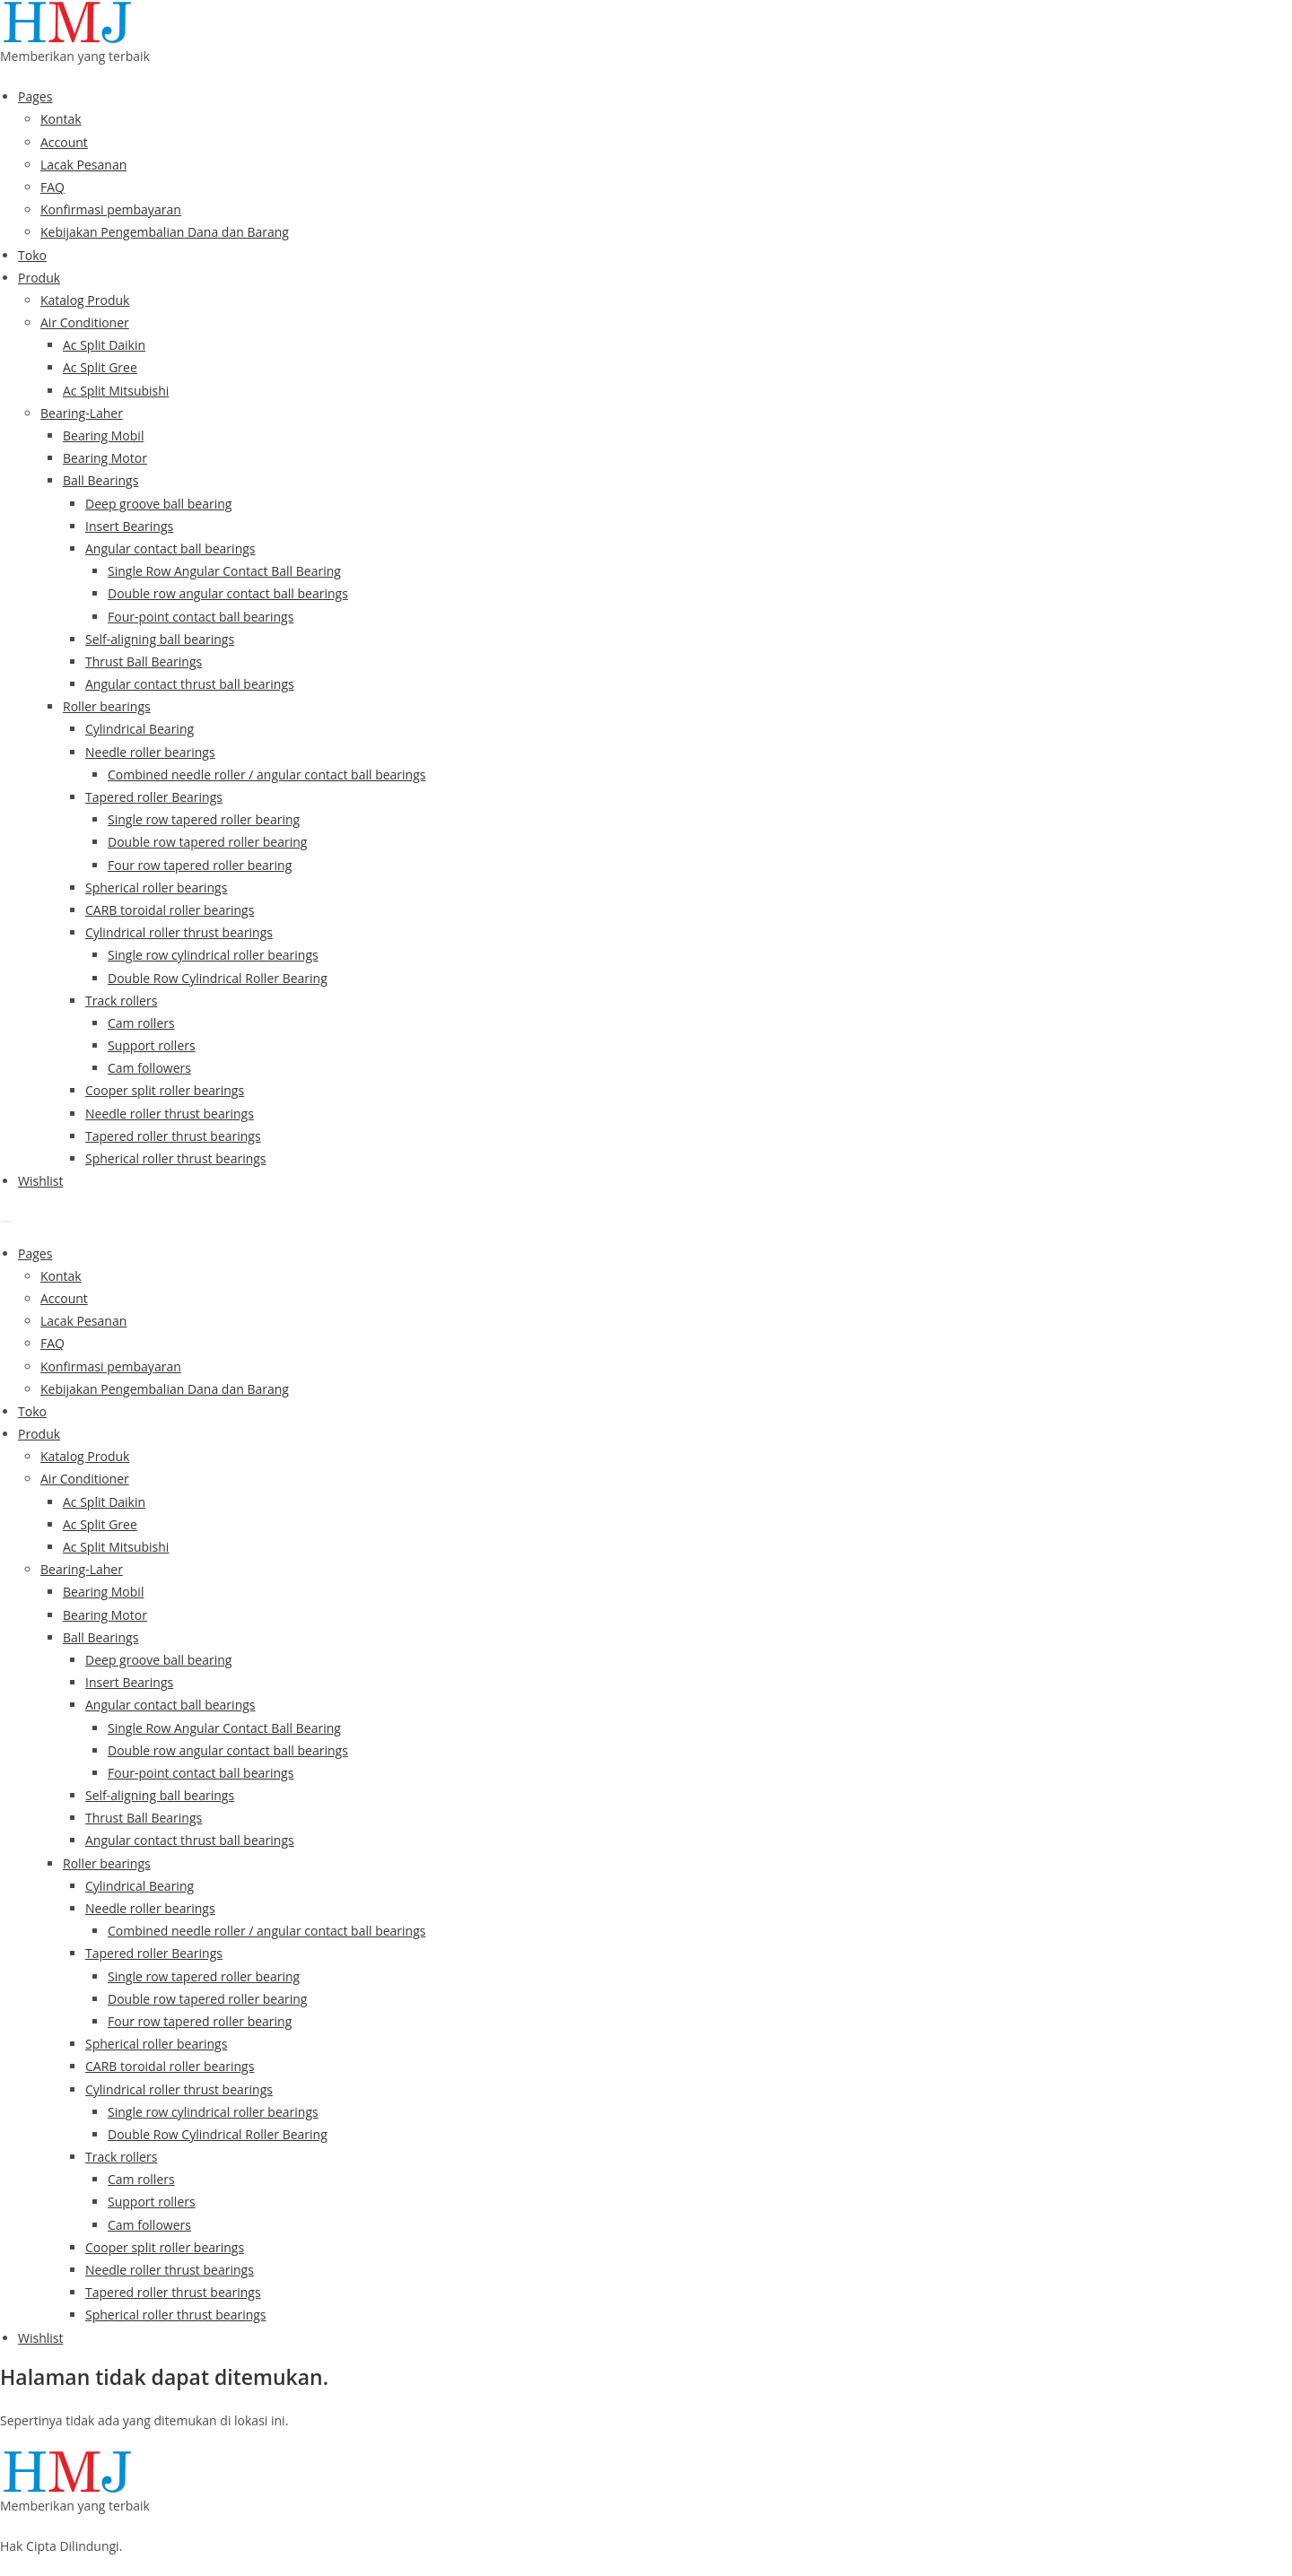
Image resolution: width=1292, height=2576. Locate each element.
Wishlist (40, 1180)
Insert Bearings (129, 526)
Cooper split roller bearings (164, 1090)
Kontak (61, 118)
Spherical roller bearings (156, 887)
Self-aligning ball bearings (159, 639)
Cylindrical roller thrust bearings (179, 932)
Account (64, 142)
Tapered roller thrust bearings (173, 1135)
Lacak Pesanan (83, 164)
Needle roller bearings (150, 752)
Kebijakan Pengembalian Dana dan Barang (164, 231)
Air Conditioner (84, 322)
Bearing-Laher (81, 413)
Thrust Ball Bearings (143, 661)
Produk (39, 277)
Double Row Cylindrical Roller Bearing (217, 978)
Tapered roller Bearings (154, 796)
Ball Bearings (100, 480)
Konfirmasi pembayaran (110, 209)
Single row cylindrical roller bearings (213, 954)
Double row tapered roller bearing (207, 841)
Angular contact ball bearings (170, 548)
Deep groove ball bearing (158, 503)
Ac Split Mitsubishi (116, 390)
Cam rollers (141, 1022)
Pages (35, 96)
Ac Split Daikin (104, 344)
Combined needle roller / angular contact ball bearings (266, 774)
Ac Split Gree (100, 367)
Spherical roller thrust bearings (175, 1158)
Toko (32, 255)
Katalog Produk (84, 300)
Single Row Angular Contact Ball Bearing (224, 570)
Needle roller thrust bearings (169, 1113)
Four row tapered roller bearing (200, 865)
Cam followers (149, 1067)
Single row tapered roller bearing (204, 819)
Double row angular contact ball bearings (228, 593)
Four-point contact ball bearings (200, 616)
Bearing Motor (105, 457)
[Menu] (6, 1221)
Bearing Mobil (103, 435)
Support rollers (152, 1045)
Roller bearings (107, 706)
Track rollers (121, 1000)
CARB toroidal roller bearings (169, 909)
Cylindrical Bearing (139, 728)
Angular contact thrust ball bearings (189, 683)
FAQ (52, 187)
